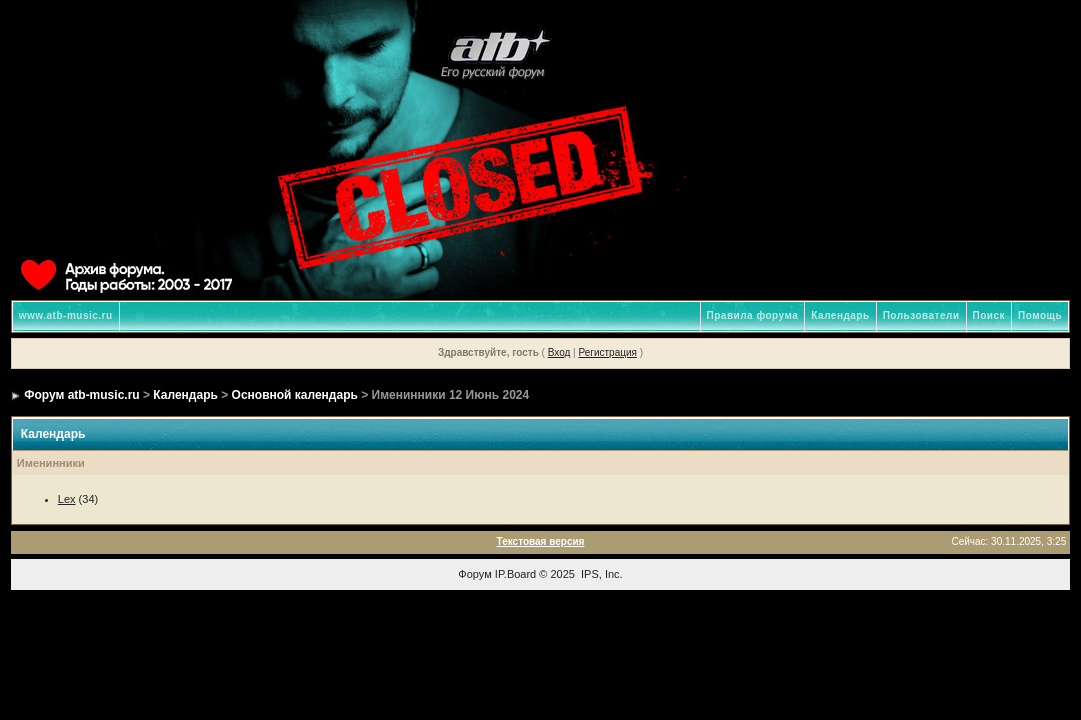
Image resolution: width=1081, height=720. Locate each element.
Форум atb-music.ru (81, 395)
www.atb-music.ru (66, 315)
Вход (559, 352)
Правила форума (753, 315)
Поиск (989, 315)
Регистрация (607, 352)
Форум (474, 574)
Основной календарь (295, 395)
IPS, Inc (600, 574)
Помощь (1040, 315)
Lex (67, 499)
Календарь (840, 315)
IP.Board (515, 574)
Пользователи (921, 315)
